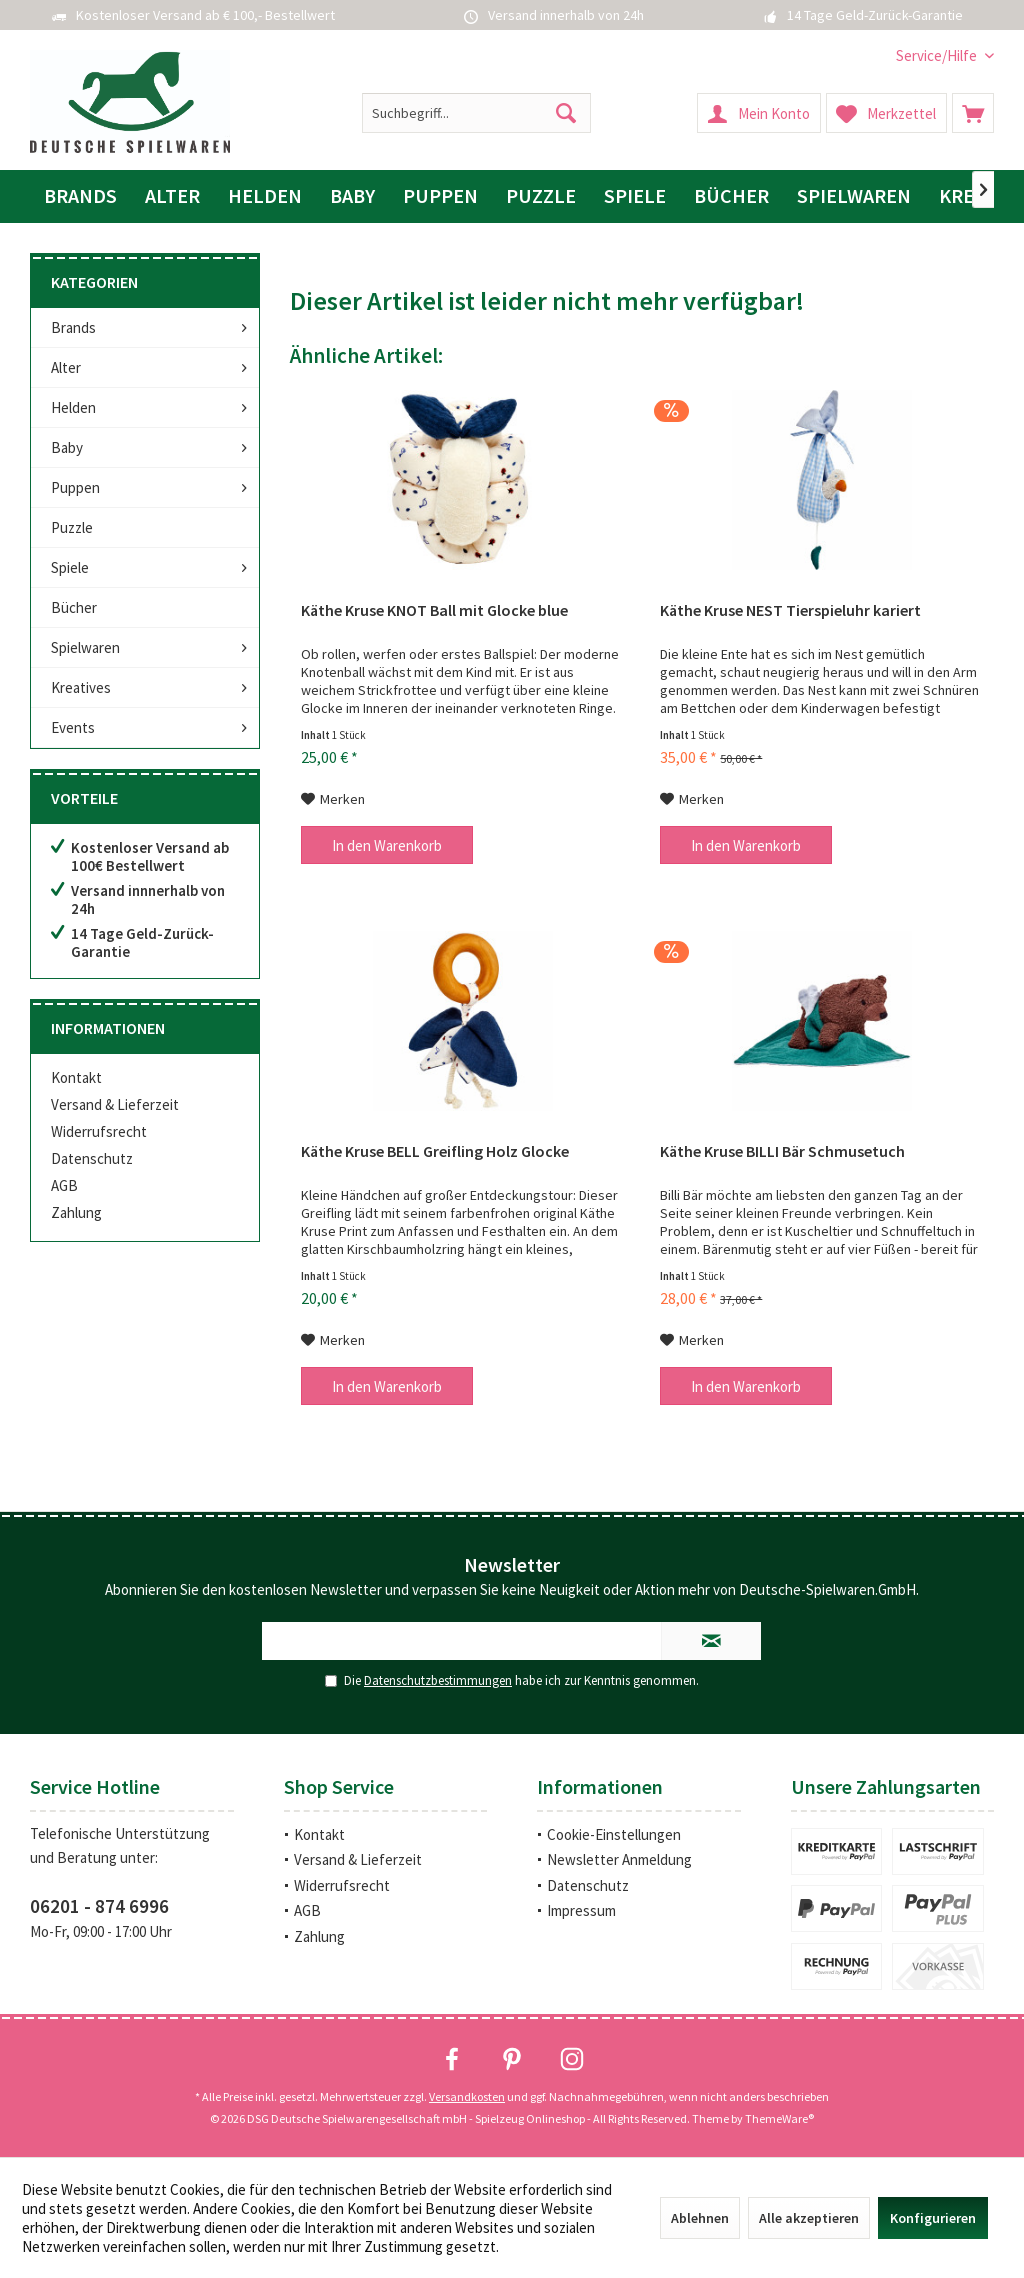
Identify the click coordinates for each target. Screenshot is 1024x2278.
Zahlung (76, 1212)
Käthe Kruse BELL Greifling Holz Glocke (435, 1151)
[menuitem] (937, 55)
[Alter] (172, 196)
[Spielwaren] (854, 196)
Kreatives (81, 687)
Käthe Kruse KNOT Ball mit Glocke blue (434, 610)
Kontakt (76, 1077)
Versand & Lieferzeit (115, 1104)
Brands (73, 327)
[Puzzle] (541, 196)
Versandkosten (467, 2096)
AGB (64, 1185)
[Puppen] (440, 196)
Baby (67, 447)
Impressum (581, 1910)
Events (73, 727)
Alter (66, 367)
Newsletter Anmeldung (619, 1859)
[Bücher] (731, 196)
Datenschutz (92, 1158)
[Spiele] (635, 196)
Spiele (70, 567)
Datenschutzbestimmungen (438, 1680)
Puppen (75, 487)
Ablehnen (700, 2218)
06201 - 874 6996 (99, 1906)
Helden (73, 407)
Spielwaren (85, 647)
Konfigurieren (933, 2218)
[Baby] (352, 196)
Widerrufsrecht (99, 1131)
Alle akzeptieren (809, 2218)
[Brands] (80, 196)
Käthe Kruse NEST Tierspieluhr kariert (790, 610)
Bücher (74, 607)
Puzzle (72, 527)
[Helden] (265, 196)
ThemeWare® (779, 2118)
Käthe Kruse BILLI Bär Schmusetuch (782, 1151)
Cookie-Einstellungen (614, 1834)
